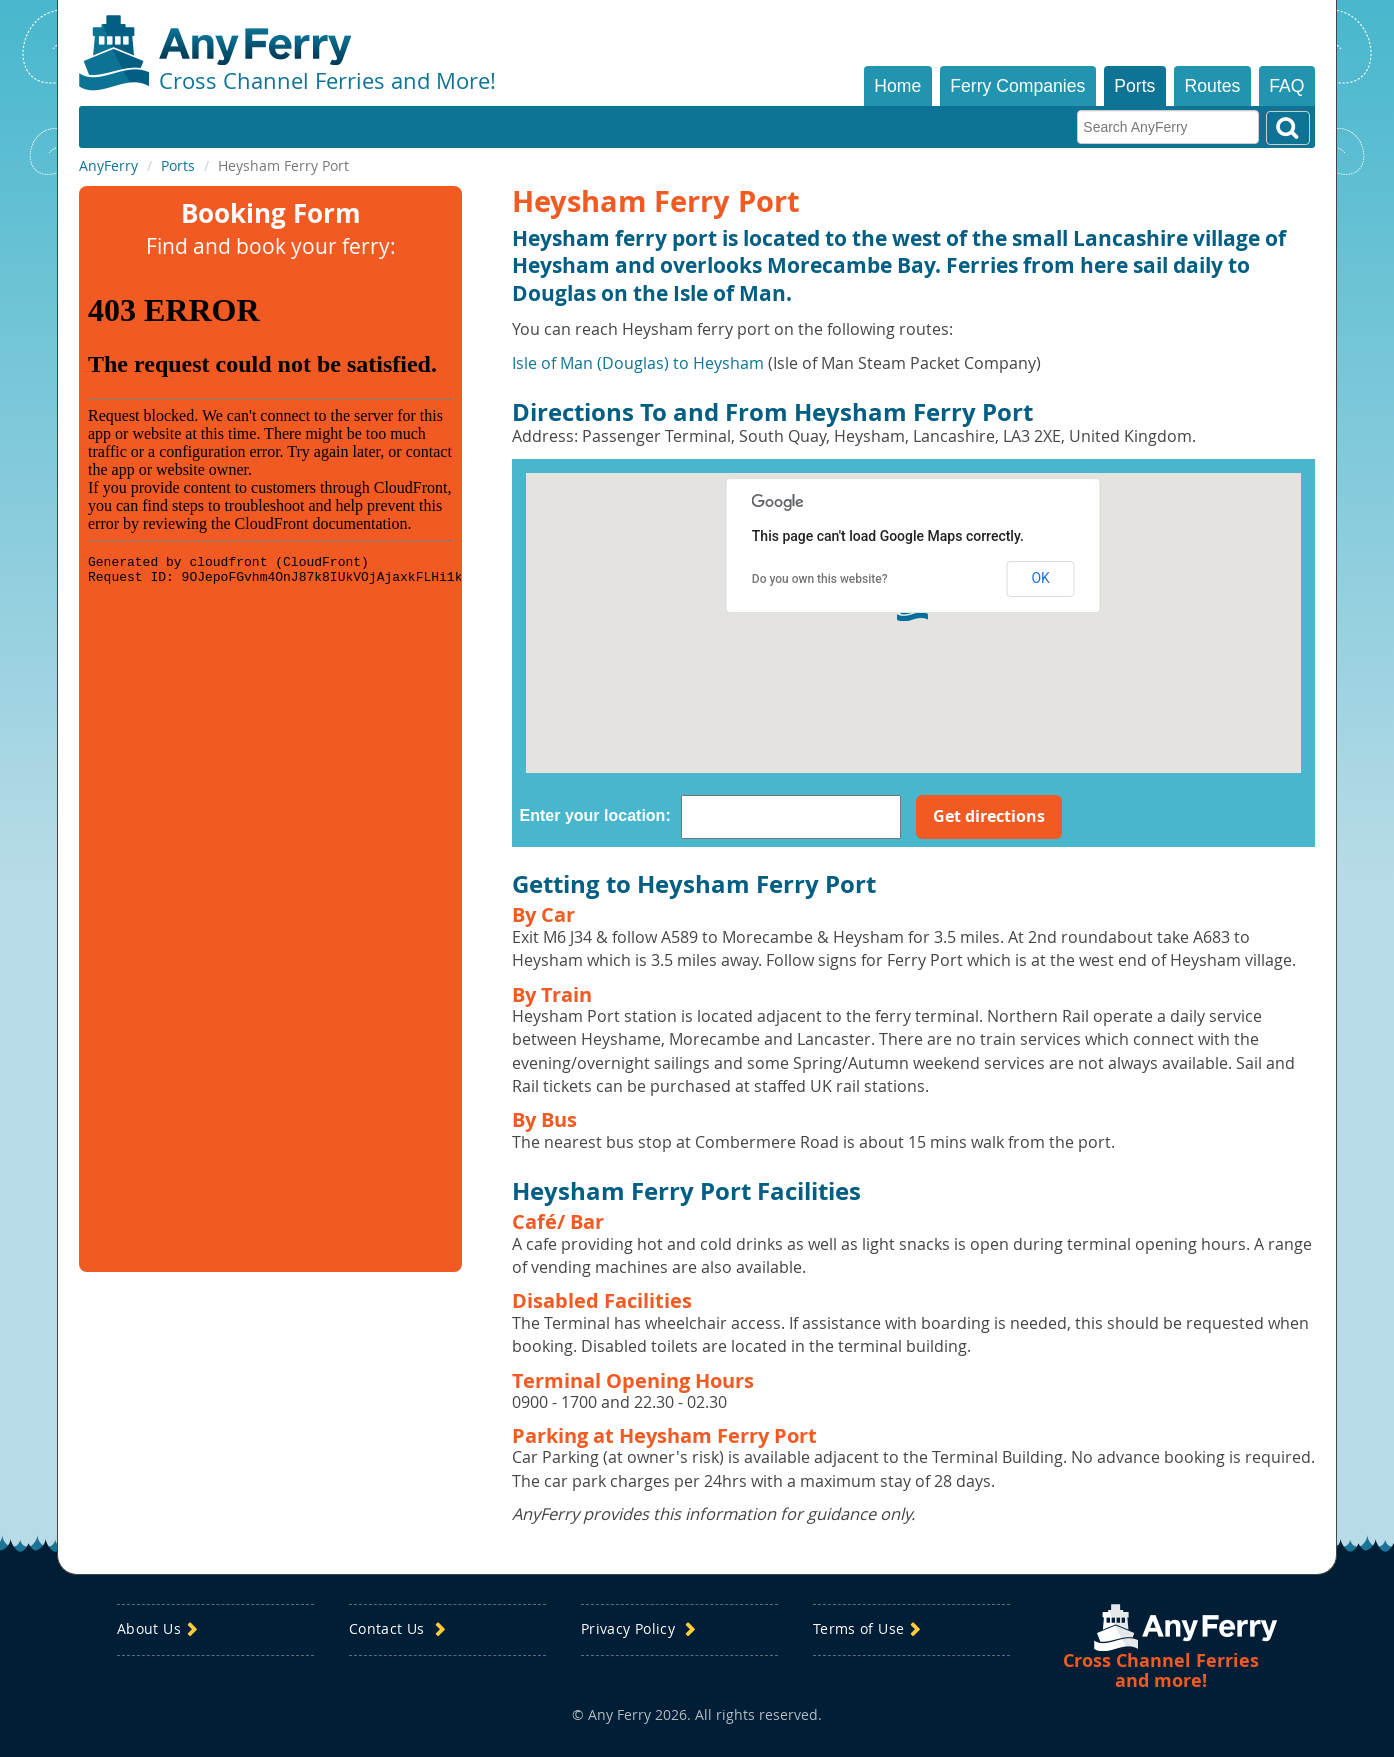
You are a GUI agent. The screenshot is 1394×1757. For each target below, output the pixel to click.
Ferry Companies (1017, 86)
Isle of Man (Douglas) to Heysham (638, 363)
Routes (1213, 86)
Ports (1134, 86)
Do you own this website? (820, 579)
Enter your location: (595, 815)
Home (897, 86)
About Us (159, 1629)
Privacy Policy (640, 1629)
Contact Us (399, 1629)
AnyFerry (108, 165)
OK (1040, 578)
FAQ (1286, 86)
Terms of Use (869, 1629)
